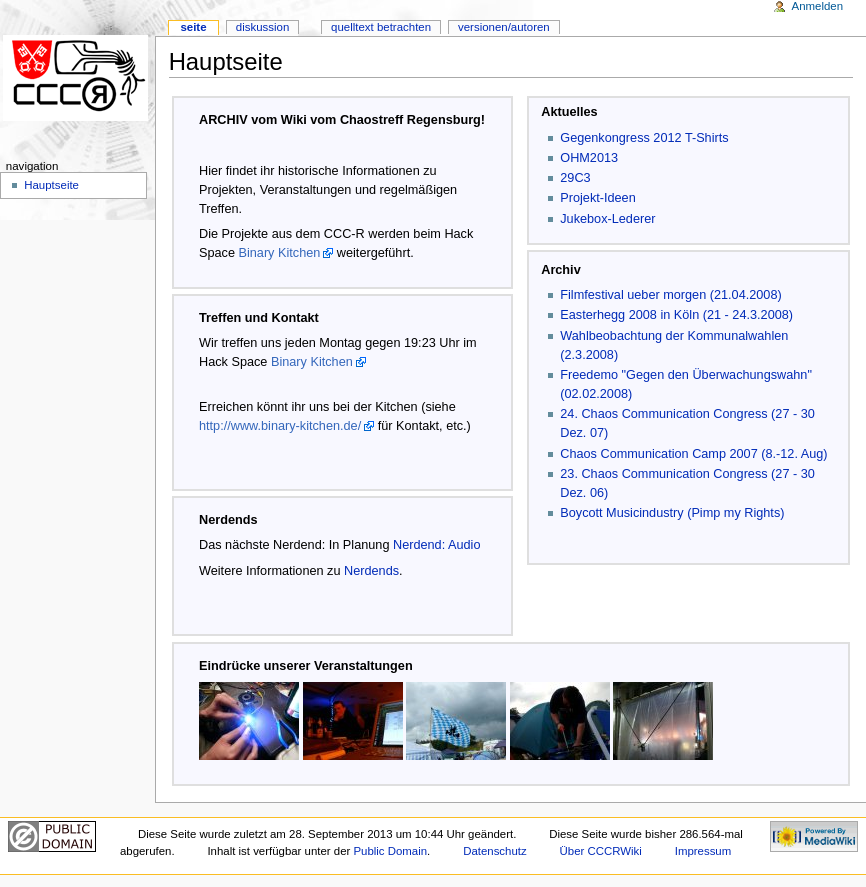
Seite (193, 27)
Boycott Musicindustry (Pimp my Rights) (672, 513)
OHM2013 (589, 158)
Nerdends (371, 571)
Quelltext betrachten (381, 27)
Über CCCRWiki (601, 851)
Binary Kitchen (280, 253)
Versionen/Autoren (504, 27)
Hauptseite (51, 185)
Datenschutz (495, 851)
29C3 (575, 178)
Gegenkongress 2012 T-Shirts (644, 138)
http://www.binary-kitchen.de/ (280, 426)
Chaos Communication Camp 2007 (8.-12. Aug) (693, 454)
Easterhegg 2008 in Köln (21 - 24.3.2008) (676, 315)
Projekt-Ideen (597, 198)
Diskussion (262, 27)
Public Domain (390, 851)
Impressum (703, 851)
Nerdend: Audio (436, 545)
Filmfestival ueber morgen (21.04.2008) (670, 295)
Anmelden (818, 6)
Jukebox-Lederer (607, 219)
